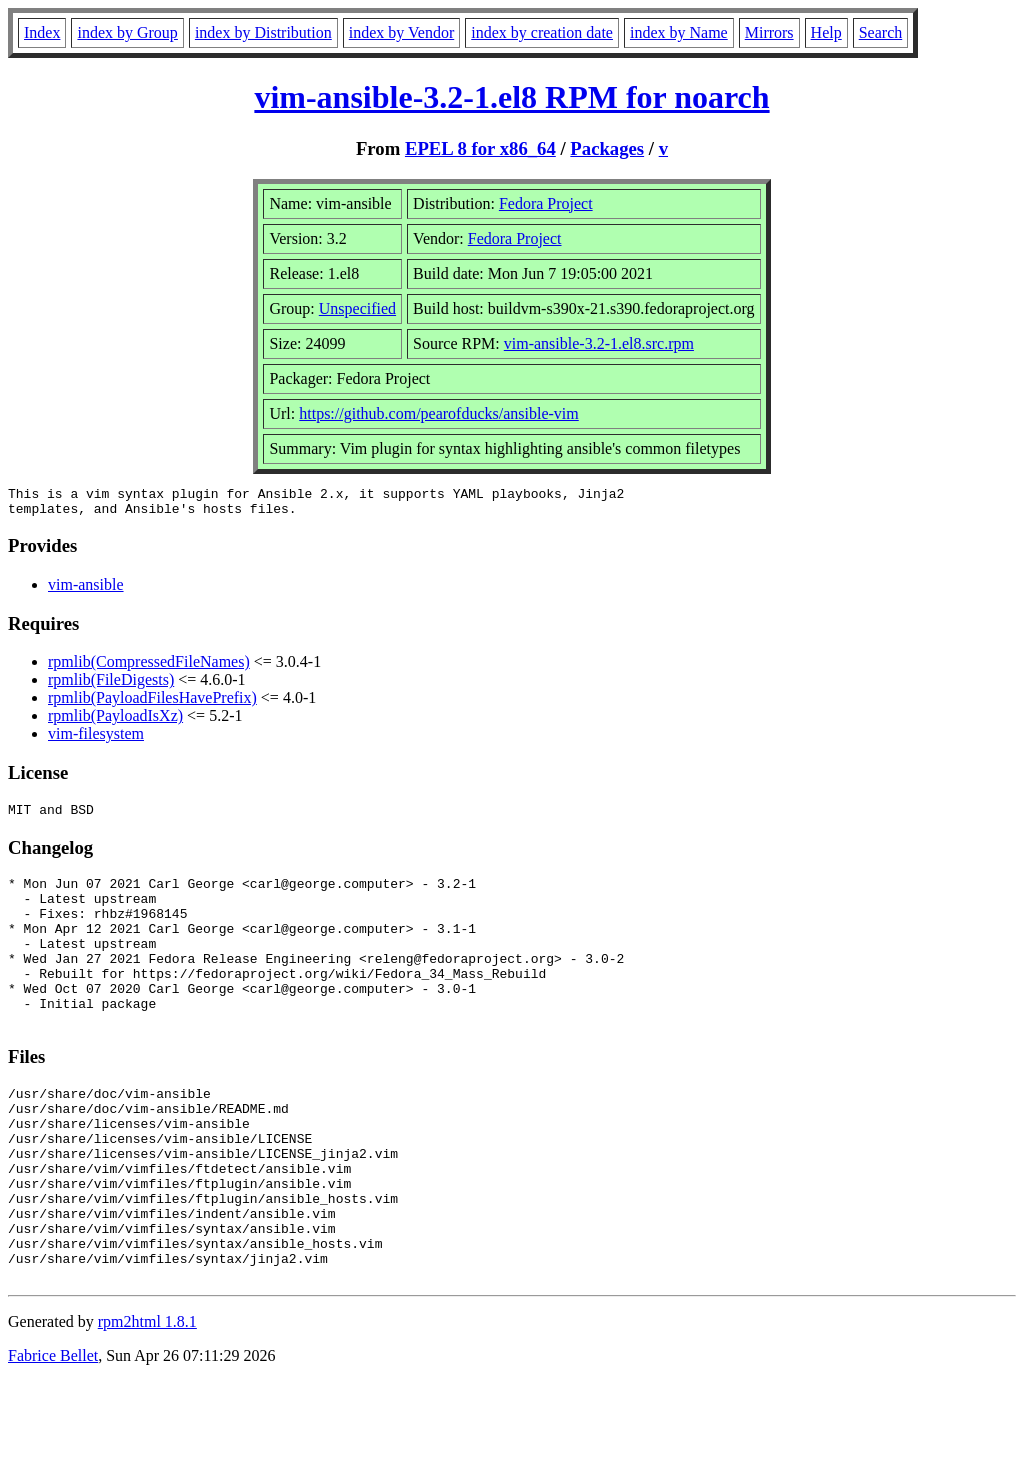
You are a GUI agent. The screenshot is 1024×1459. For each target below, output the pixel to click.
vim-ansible (86, 590)
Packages (607, 148)
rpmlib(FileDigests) (111, 685)
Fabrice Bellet (53, 1433)
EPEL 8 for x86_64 (480, 148)
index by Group (127, 32)
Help (826, 32)
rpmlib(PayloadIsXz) (115, 721)
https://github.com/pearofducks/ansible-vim (439, 413)
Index (42, 32)
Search (881, 32)
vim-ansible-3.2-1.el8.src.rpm (599, 343)
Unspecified (357, 308)
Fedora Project (546, 203)
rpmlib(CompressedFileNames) (149, 667)
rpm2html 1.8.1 (147, 1399)
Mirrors (769, 32)
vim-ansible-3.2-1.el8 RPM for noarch (511, 97)
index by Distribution (263, 32)
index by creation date (542, 32)
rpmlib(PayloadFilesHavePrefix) (152, 703)
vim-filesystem (96, 739)
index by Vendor (401, 32)
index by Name (679, 32)
